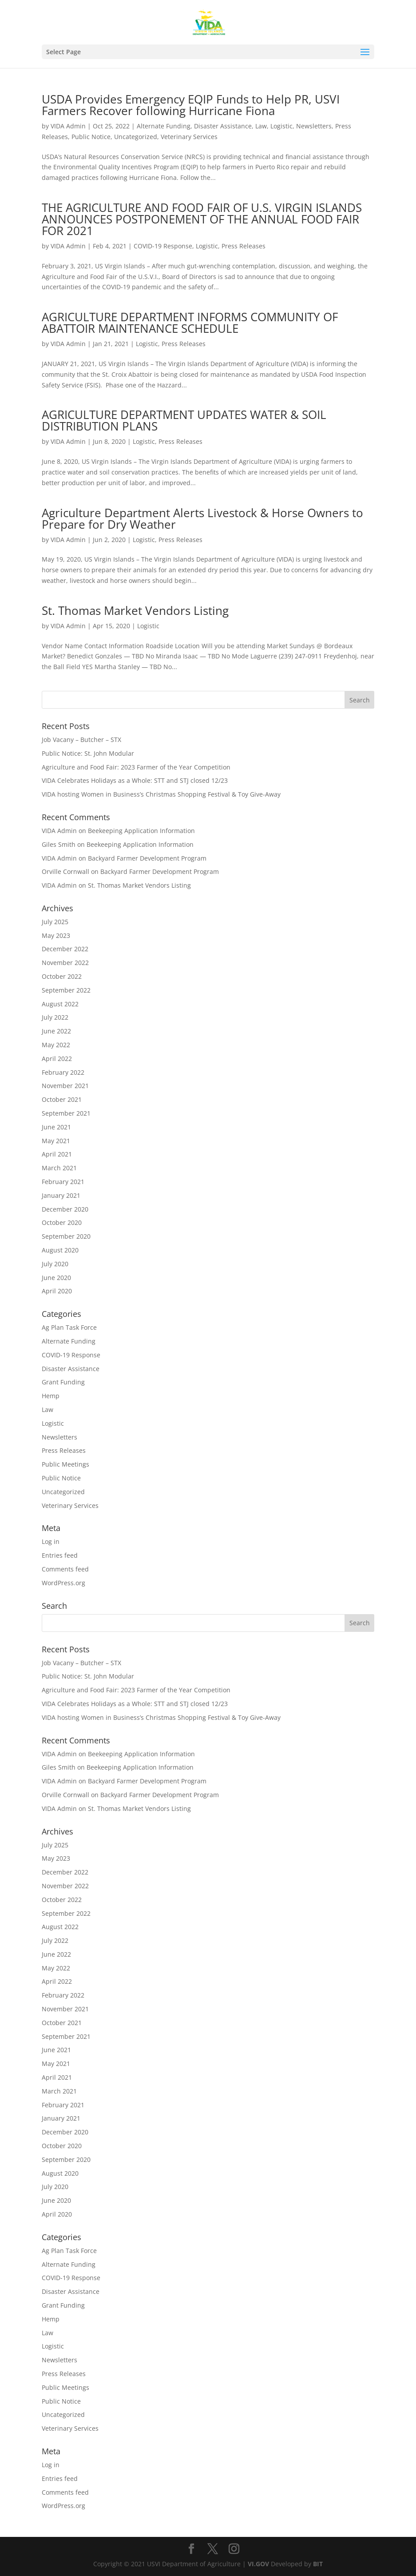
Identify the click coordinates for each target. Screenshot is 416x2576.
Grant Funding (63, 1382)
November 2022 (65, 962)
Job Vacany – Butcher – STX (81, 739)
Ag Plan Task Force (69, 1327)
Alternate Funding (163, 126)
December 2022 (65, 949)
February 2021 (63, 1181)
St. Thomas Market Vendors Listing (135, 610)
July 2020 (55, 1264)
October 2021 (62, 1099)
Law (261, 126)
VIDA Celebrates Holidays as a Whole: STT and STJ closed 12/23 (135, 780)
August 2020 (60, 1250)
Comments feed (65, 1569)
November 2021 (65, 1085)
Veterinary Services (189, 136)
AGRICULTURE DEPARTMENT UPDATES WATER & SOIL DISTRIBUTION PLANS (184, 420)
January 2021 (61, 1195)
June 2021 (56, 1127)
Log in (50, 1541)
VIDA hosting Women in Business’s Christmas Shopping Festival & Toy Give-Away (161, 794)
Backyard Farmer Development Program (147, 858)
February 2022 (63, 1072)
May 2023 (56, 935)
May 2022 (56, 1045)
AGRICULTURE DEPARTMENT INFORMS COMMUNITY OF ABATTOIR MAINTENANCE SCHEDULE (190, 322)
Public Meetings (65, 1464)
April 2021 (57, 1154)
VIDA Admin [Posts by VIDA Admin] (68, 126)
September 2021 (66, 1113)
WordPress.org (63, 1583)
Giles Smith (58, 844)
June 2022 (56, 1031)
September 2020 (66, 1236)
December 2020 (65, 1209)
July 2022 (55, 1017)
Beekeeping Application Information (141, 830)
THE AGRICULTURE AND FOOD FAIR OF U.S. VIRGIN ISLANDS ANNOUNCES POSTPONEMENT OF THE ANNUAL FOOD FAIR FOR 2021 (202, 219)
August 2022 (60, 1004)
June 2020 (56, 1277)
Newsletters (314, 126)
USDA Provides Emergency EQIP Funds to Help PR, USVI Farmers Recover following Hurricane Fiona (191, 105)
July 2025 (55, 921)
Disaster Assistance (223, 126)
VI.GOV (258, 2564)
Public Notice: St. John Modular (88, 753)
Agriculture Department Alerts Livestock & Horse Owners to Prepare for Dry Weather (202, 518)
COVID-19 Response (163, 246)
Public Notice (91, 136)
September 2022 (66, 990)
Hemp (50, 1396)
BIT (318, 2564)
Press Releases (243, 246)
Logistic (281, 126)
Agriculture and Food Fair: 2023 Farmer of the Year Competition (136, 767)
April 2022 (57, 1058)
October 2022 (62, 976)
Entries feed (60, 1555)
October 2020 (62, 1222)
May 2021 (56, 1140)
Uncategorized (135, 136)
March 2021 (59, 1168)
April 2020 (57, 1291)
